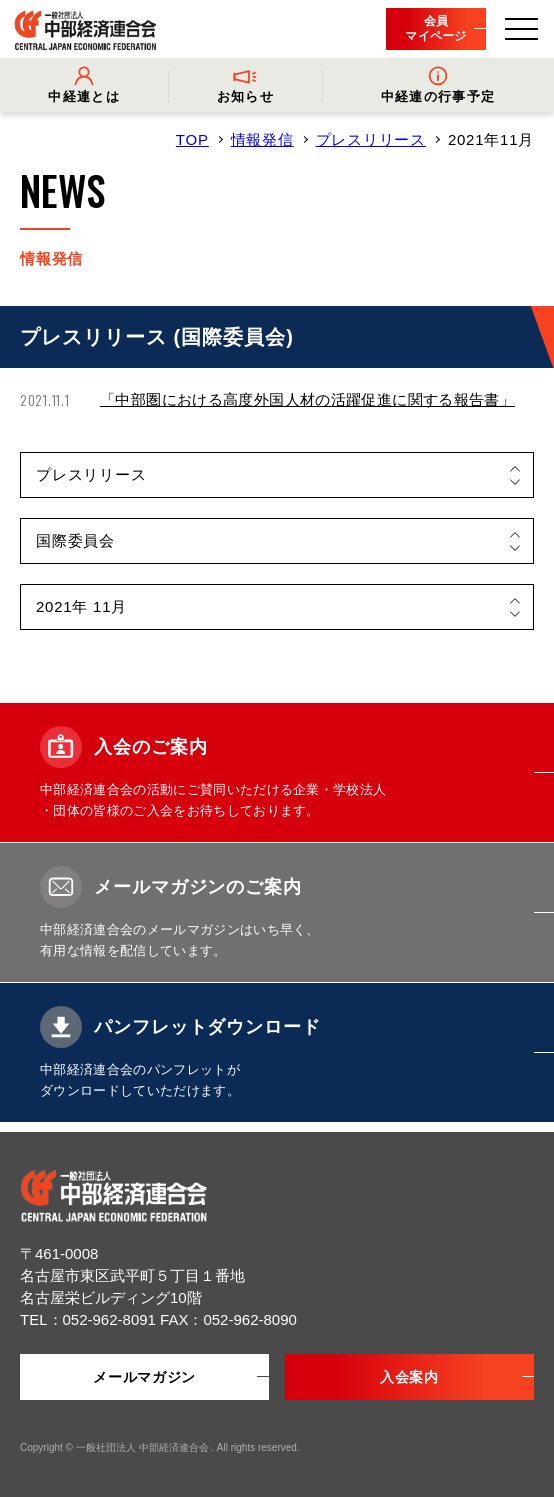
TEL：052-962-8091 (90, 1319)
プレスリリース (371, 139)
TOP (192, 139)
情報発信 (262, 139)
